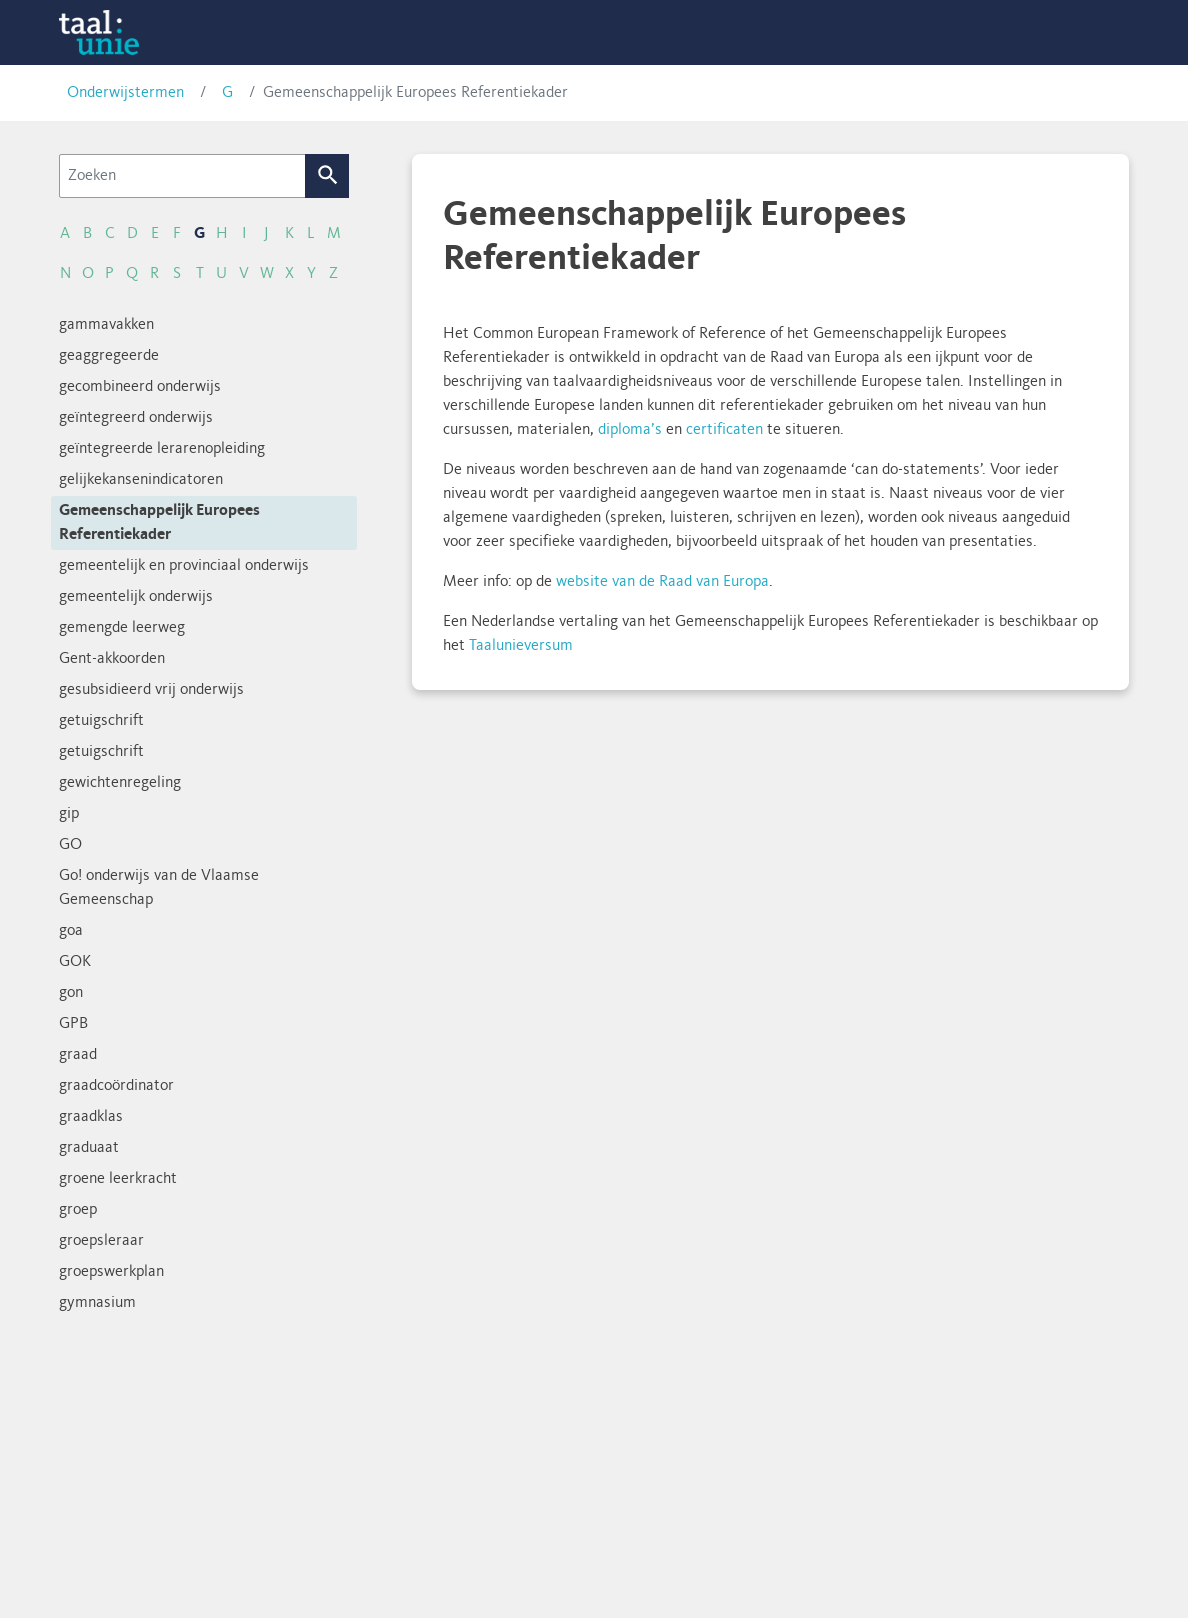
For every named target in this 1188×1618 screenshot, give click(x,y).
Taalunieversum (521, 646)
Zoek (327, 176)
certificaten (724, 430)
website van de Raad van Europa (662, 582)
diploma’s (630, 430)
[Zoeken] (182, 176)
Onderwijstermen (125, 93)
